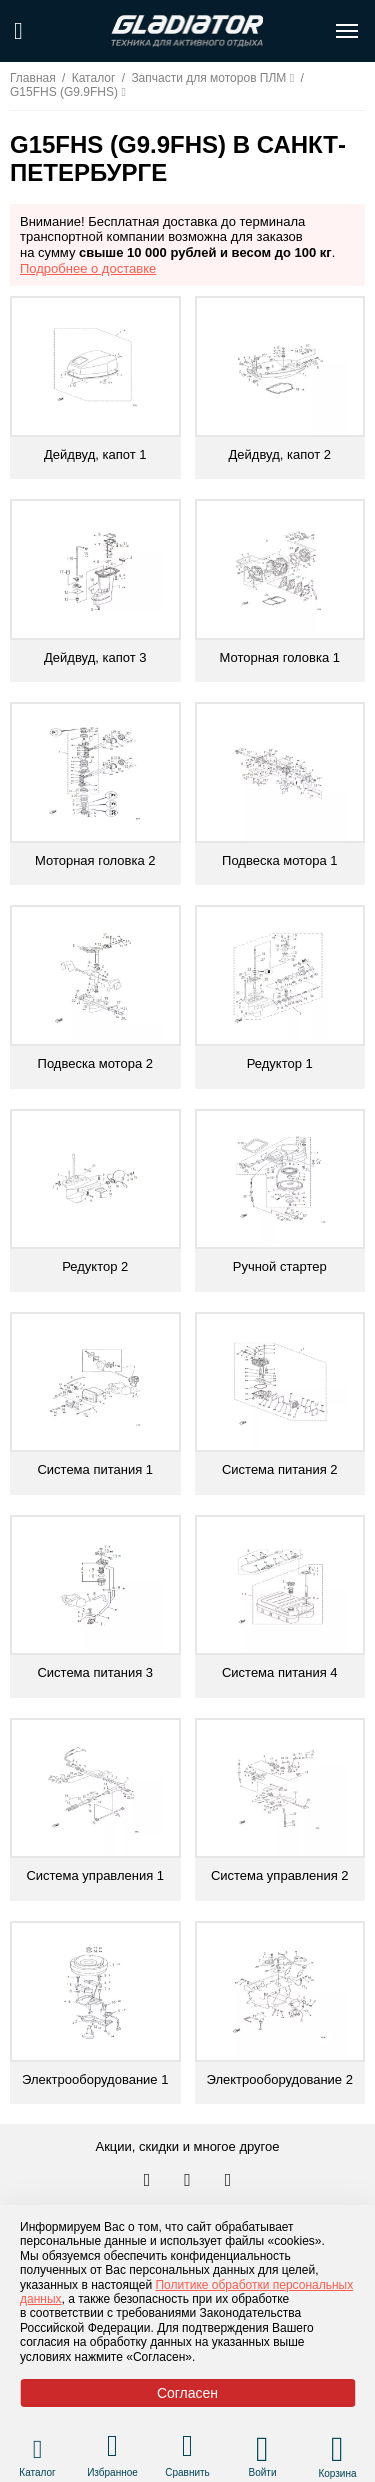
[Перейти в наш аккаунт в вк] (149, 2181)
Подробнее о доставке (88, 268)
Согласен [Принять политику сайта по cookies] (187, 2393)
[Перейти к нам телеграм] (189, 2181)
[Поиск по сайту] (18, 31)
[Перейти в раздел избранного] (112, 2448)
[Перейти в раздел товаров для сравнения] (187, 2448)
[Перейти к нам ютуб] (228, 2181)
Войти (263, 2472)
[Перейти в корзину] (337, 2449)
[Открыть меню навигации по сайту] (347, 31)
